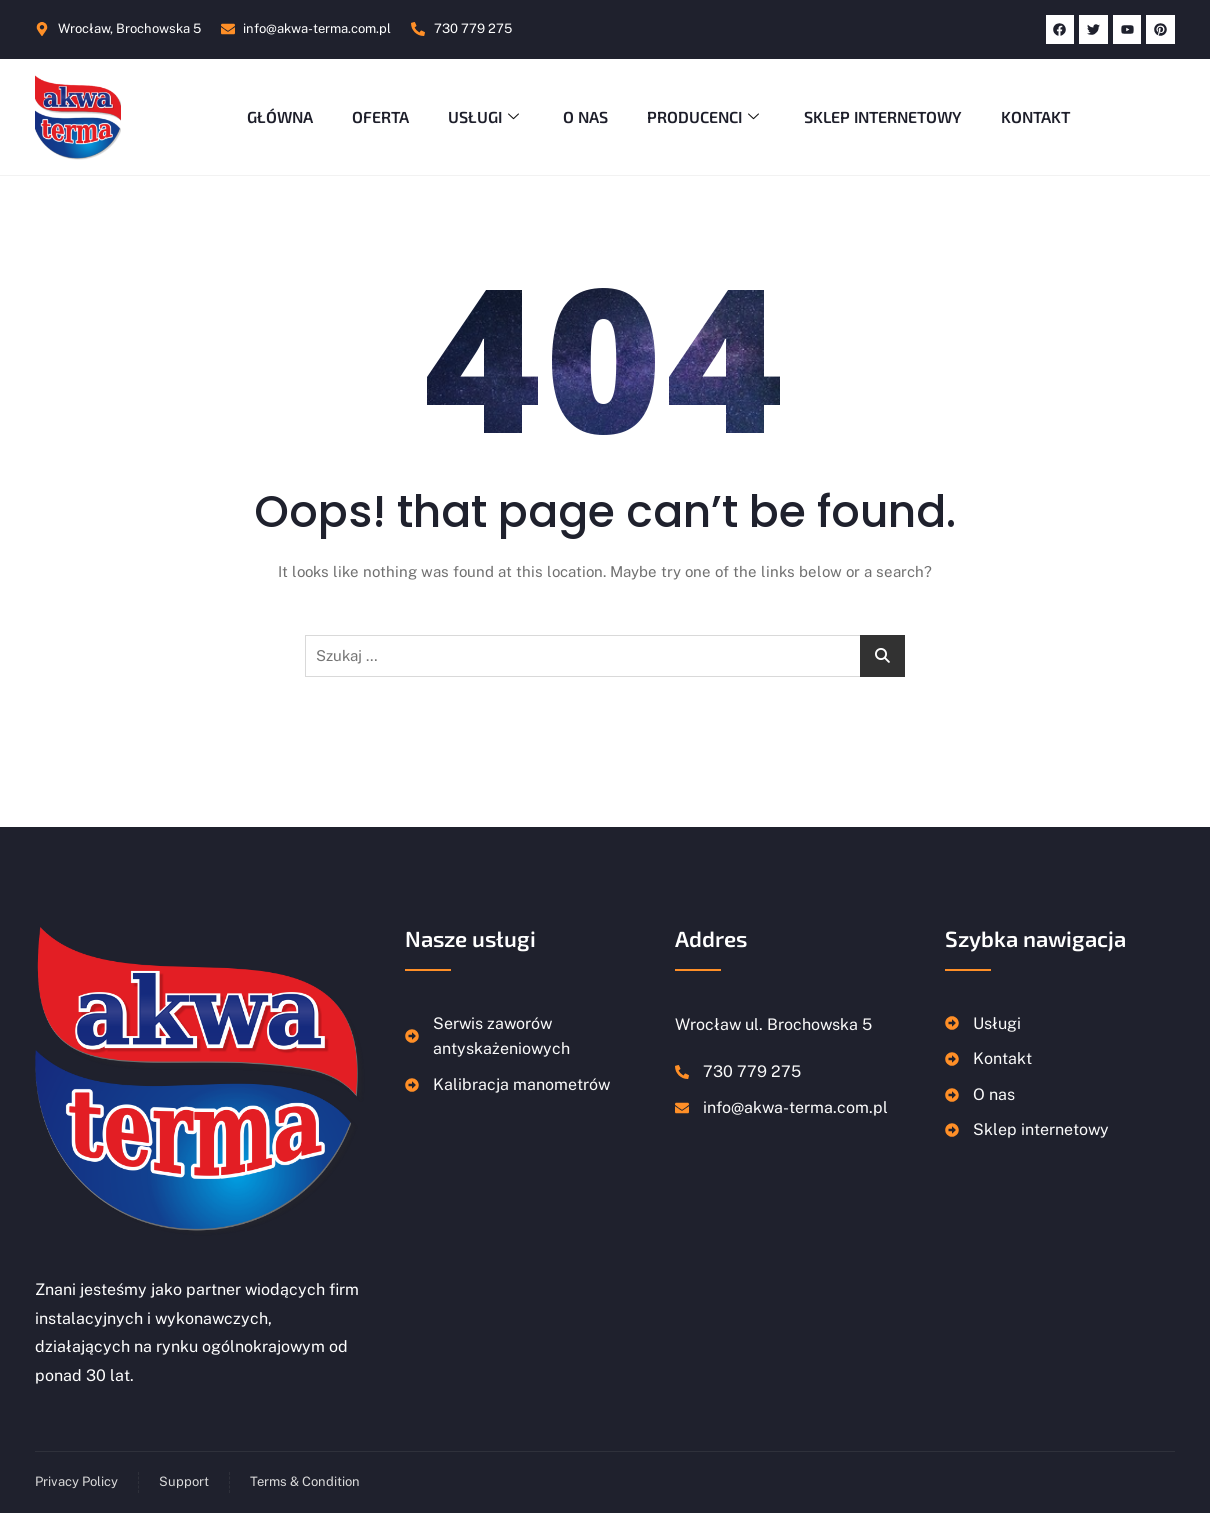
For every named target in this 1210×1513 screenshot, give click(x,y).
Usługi (485, 116)
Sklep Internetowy (884, 116)
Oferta (378, 116)
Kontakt (1037, 116)
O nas (585, 116)
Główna (277, 116)
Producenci (706, 116)
